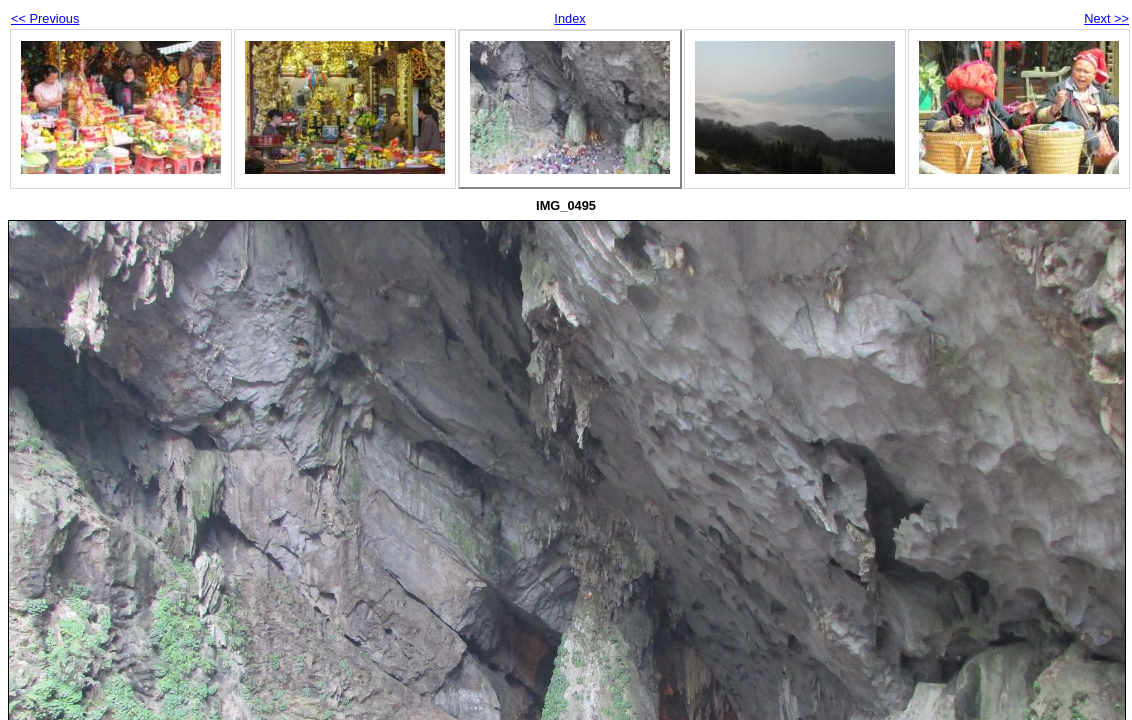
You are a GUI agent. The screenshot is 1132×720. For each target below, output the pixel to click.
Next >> (1106, 18)
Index (569, 18)
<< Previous (45, 18)
